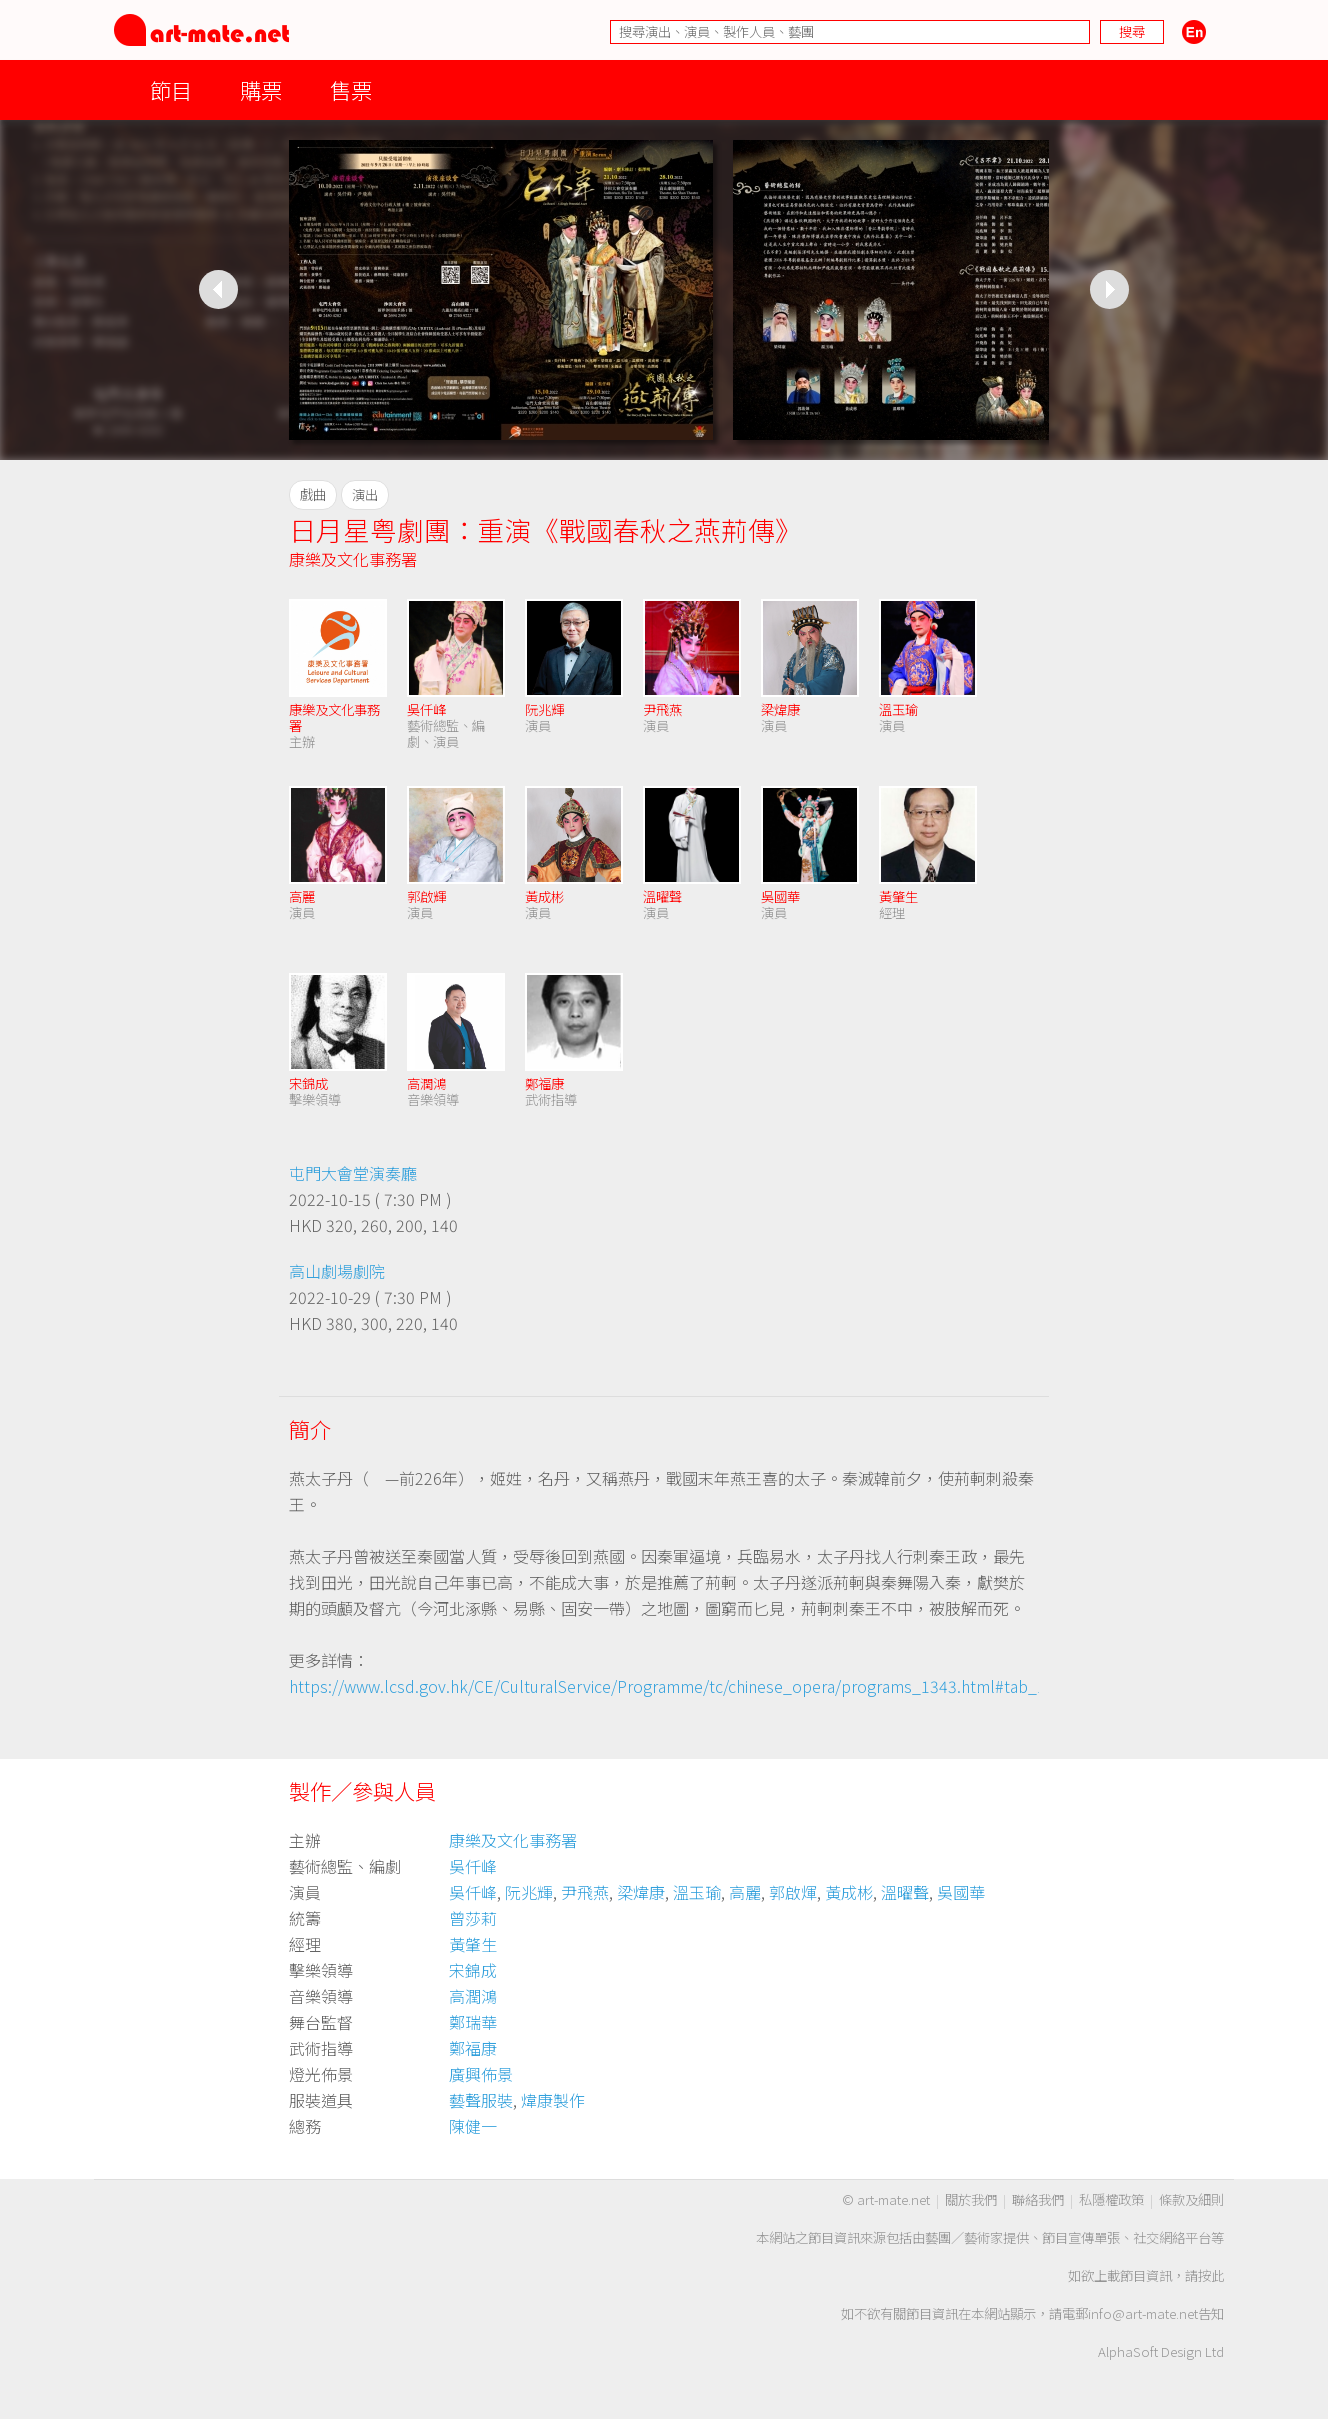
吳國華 (780, 896)
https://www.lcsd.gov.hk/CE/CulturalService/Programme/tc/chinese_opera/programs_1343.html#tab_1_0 (676, 1686)
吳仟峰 (426, 709)
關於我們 (971, 2199)
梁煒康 (780, 709)
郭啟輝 (426, 896)
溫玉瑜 (898, 709)
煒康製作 (553, 2100)
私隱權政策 (1111, 2199)
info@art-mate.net (1143, 2313)
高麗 (302, 896)
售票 (351, 89)
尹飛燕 (662, 709)
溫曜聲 (662, 896)
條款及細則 (1191, 2199)
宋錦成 (308, 1083)
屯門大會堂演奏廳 (353, 1173)
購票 (261, 89)
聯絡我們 (1038, 2199)
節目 (171, 89)
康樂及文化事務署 (353, 559)
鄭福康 (544, 1083)
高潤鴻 (426, 1083)
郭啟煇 (793, 1892)
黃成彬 (544, 896)
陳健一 (473, 2126)
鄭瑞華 (473, 2022)
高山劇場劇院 (337, 1271)
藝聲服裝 (481, 2100)
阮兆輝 (544, 709)
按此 (1211, 2275)
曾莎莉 (473, 1918)
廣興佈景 (481, 2074)
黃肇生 (898, 896)
